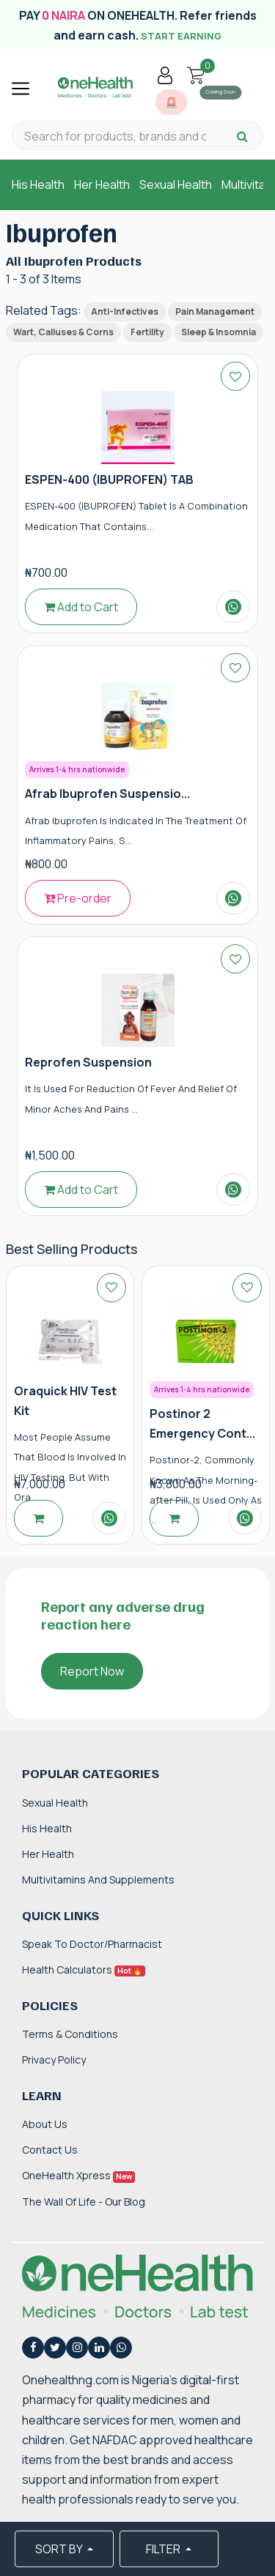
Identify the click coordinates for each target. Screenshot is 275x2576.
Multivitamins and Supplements (98, 1879)
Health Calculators (83, 1969)
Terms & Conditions (70, 2034)
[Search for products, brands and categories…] (115, 136)
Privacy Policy (54, 2060)
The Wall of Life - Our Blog (83, 2202)
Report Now (92, 1671)
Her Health (102, 184)
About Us (44, 2124)
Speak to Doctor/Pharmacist (92, 1944)
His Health (38, 184)
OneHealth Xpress (78, 2175)
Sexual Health (175, 184)
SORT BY (59, 2549)
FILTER (164, 2549)
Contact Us (50, 2150)
